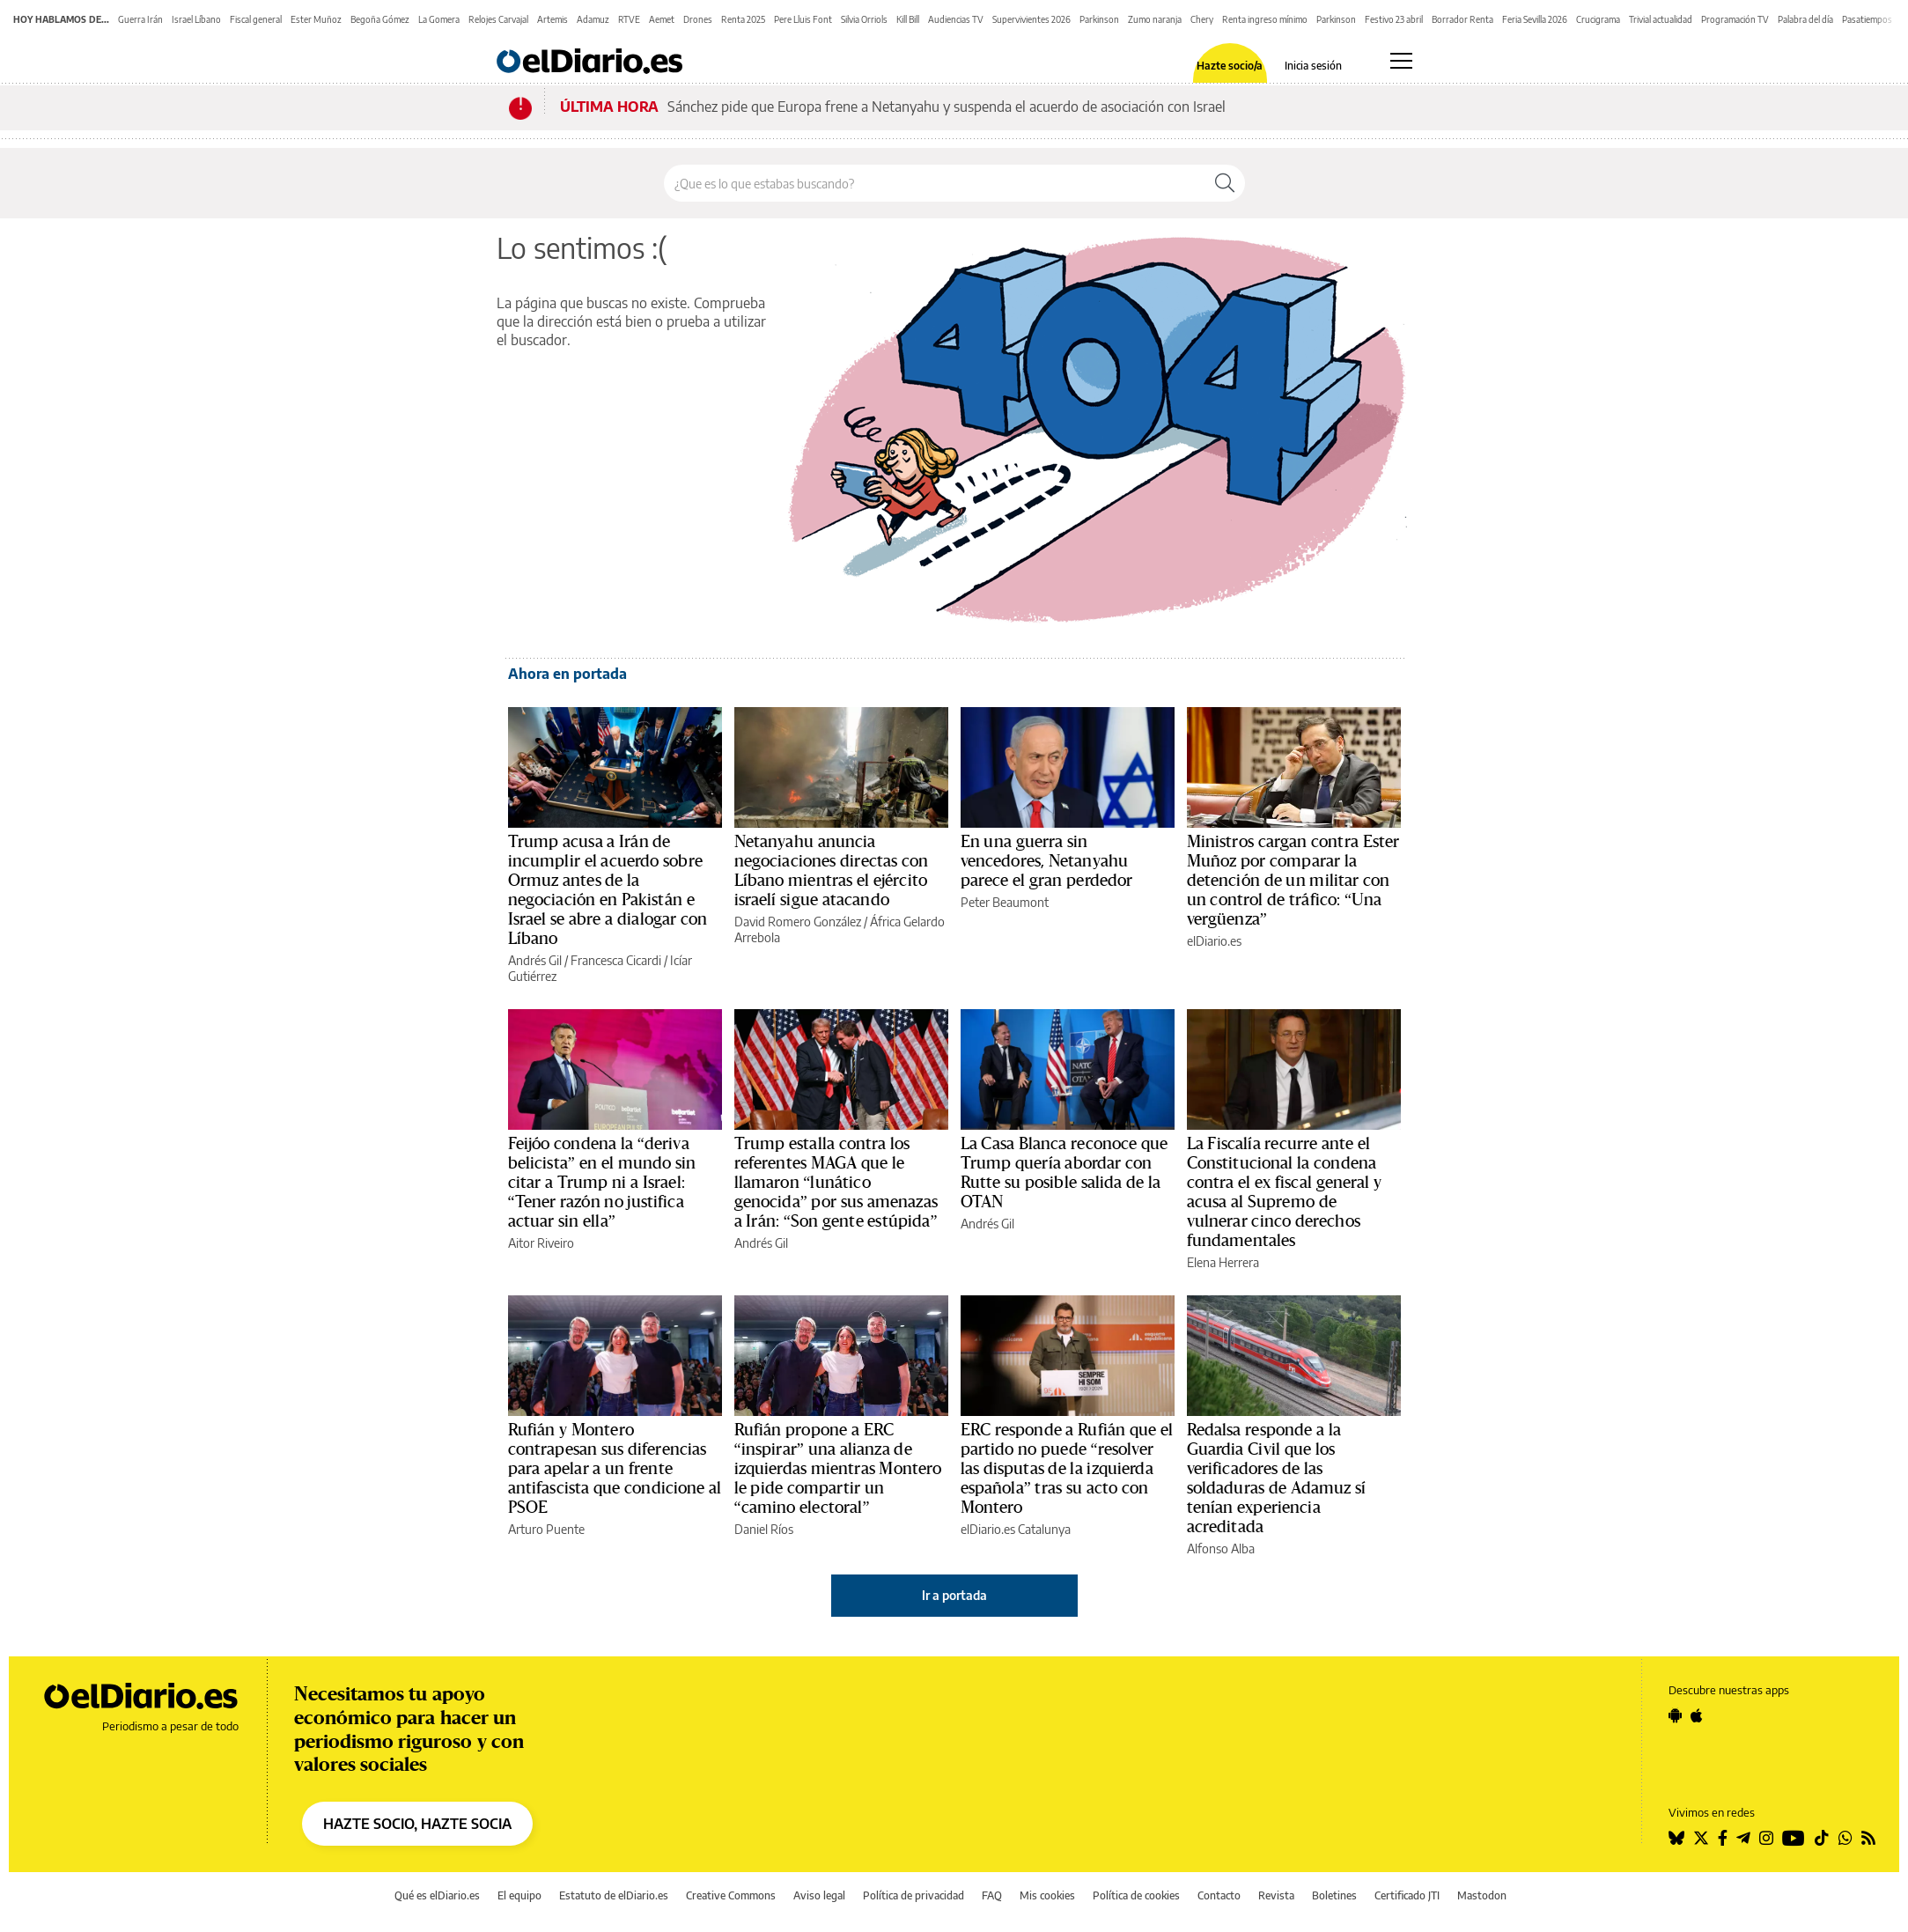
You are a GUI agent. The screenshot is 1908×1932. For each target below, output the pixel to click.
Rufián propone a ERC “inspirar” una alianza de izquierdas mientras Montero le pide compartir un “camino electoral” (838, 1468)
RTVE (629, 19)
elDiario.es (1214, 940)
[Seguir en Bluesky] (1676, 1838)
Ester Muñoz (316, 19)
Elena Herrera (1223, 1262)
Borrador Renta (1462, 19)
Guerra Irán (140, 19)
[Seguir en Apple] (1697, 1715)
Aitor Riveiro (541, 1242)
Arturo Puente (546, 1529)
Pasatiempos (1867, 19)
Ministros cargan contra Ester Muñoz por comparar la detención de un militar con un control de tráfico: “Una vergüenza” (1293, 880)
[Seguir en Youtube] (1793, 1838)
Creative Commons (731, 1895)
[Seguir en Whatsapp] (1845, 1838)
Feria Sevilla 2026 (1534, 19)
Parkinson (1099, 19)
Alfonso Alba (1221, 1548)
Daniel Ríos (763, 1529)
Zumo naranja (1155, 19)
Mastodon (1482, 1895)
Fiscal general (256, 19)
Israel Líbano (196, 19)
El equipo (519, 1895)
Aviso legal (819, 1895)
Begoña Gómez (379, 19)
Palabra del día (1805, 19)
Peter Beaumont (1005, 902)
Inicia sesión (1313, 66)
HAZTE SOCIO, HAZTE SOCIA (417, 1823)
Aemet (661, 19)
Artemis (552, 19)
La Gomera (439, 19)
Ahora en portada (567, 673)
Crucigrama (1598, 19)
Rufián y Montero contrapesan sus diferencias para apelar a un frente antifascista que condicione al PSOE (615, 1468)
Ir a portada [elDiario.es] (954, 1595)
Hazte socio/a (1230, 66)
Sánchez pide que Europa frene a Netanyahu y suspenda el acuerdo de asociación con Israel (946, 106)
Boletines (1334, 1895)
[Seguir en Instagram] (1766, 1838)
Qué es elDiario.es (437, 1895)
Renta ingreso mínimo (1265, 19)
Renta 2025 (743, 19)
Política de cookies (1136, 1895)
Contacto (1219, 1895)
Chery (1201, 19)
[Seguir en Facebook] (1723, 1838)
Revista (1276, 1895)
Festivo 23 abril (1394, 19)
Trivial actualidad (1660, 19)
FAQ (992, 1895)
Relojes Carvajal (498, 19)
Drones (697, 19)
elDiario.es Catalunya (1016, 1529)
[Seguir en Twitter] (1701, 1838)
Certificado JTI (1407, 1895)
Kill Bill (907, 19)
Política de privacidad (913, 1895)
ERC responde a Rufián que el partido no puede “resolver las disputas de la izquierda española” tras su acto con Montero (1067, 1468)
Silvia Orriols (864, 19)
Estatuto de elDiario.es (613, 1895)
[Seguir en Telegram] (1743, 1838)
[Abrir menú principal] (1401, 61)
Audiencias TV (955, 19)
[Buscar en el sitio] (934, 183)
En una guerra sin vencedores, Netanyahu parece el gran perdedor (1047, 861)
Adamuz (593, 19)
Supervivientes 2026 (1031, 19)
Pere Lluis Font (803, 19)
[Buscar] (1224, 183)
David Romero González (797, 921)
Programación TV (1735, 19)
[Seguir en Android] (1675, 1715)
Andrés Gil (535, 960)
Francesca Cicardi (616, 960)
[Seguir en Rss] (1868, 1838)
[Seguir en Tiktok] (1822, 1838)
